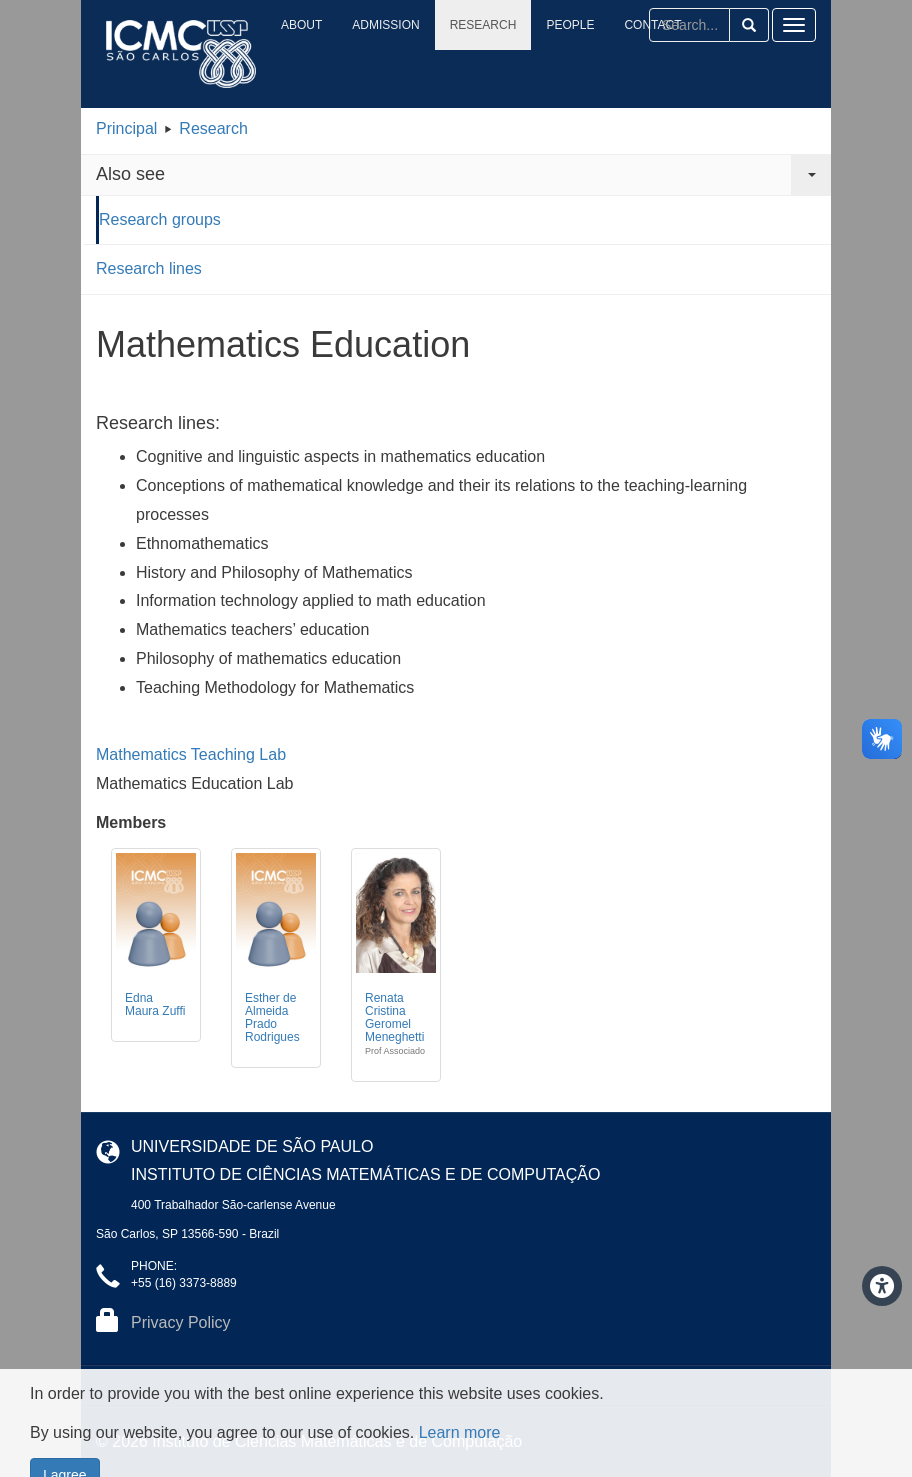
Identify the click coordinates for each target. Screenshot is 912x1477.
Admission (385, 25)
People (570, 25)
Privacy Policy (181, 1322)
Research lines (149, 268)
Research (483, 25)
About (301, 25)
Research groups (160, 219)
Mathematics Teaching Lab (191, 754)
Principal (126, 128)
